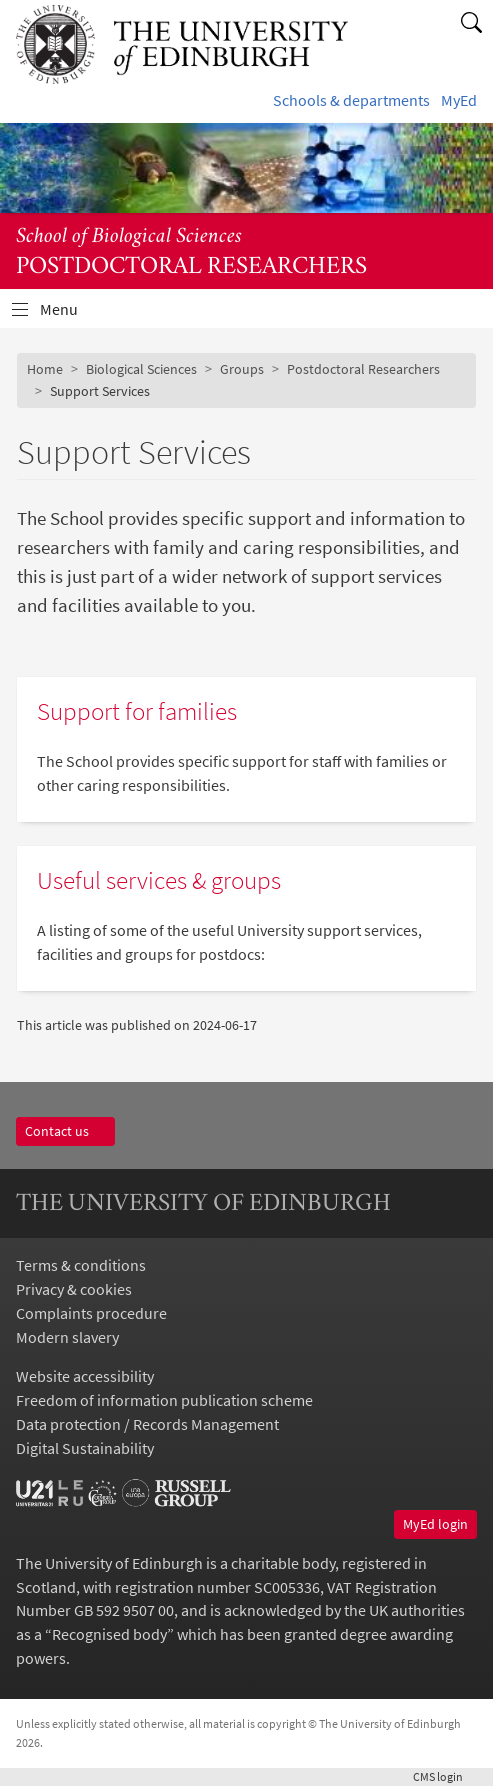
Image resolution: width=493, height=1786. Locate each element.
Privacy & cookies (74, 1289)
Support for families (137, 711)
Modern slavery (67, 1337)
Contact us (65, 1131)
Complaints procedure (91, 1313)
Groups (242, 369)
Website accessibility (85, 1376)
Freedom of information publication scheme (164, 1400)
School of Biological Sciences (129, 237)
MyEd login (435, 1524)
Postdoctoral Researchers (363, 369)
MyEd (459, 100)
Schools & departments (351, 100)
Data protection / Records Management (147, 1424)
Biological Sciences (141, 369)
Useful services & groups (159, 880)
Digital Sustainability (85, 1448)
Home (45, 369)
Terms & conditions (81, 1265)
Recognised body (109, 1634)
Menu (71, 314)
